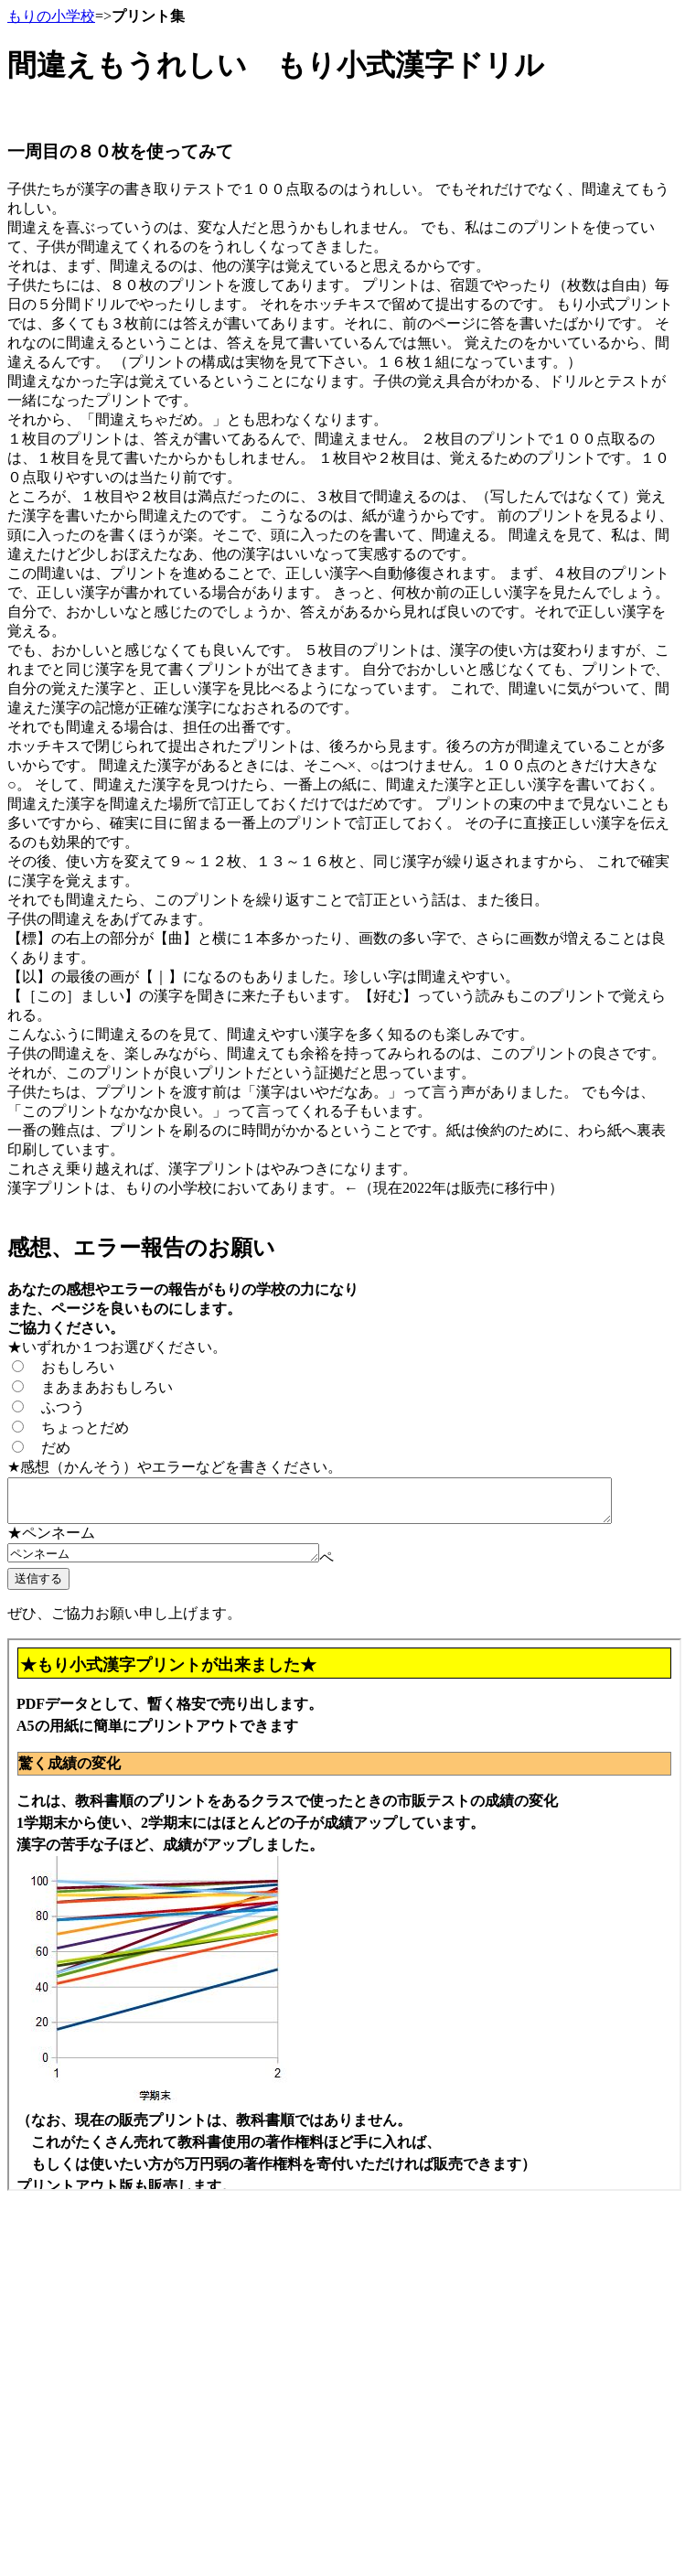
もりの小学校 (51, 16)
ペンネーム (181, 1562)
